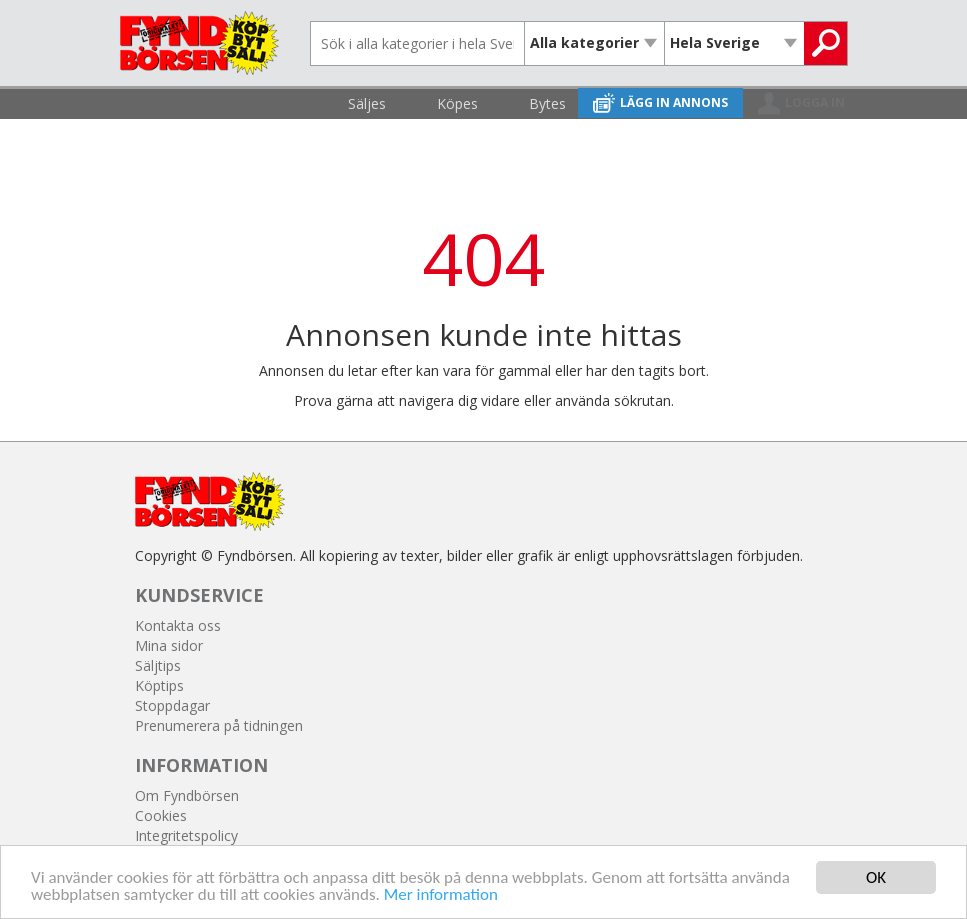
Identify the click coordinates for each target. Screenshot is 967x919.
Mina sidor (169, 645)
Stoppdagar (172, 705)
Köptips (159, 685)
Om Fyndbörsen (187, 795)
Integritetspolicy (186, 835)
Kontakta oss (178, 625)
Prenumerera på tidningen (219, 725)
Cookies (161, 815)
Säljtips (158, 665)
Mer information (441, 895)
